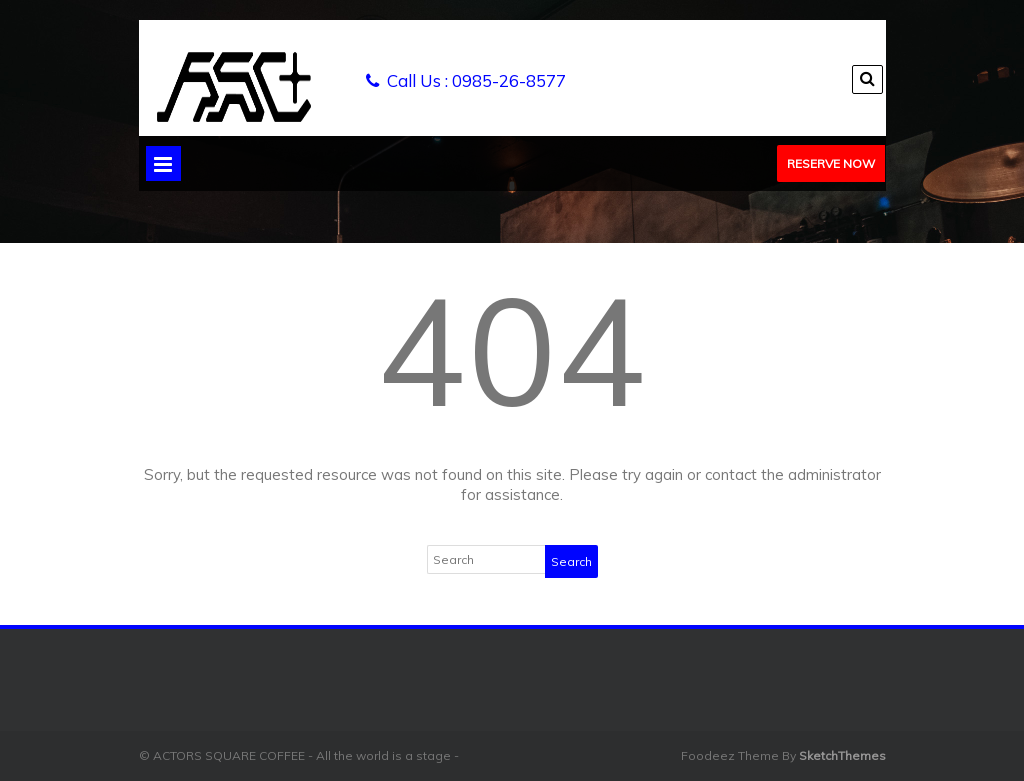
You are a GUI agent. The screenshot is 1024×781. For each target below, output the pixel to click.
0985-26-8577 (509, 80)
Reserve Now (831, 163)
